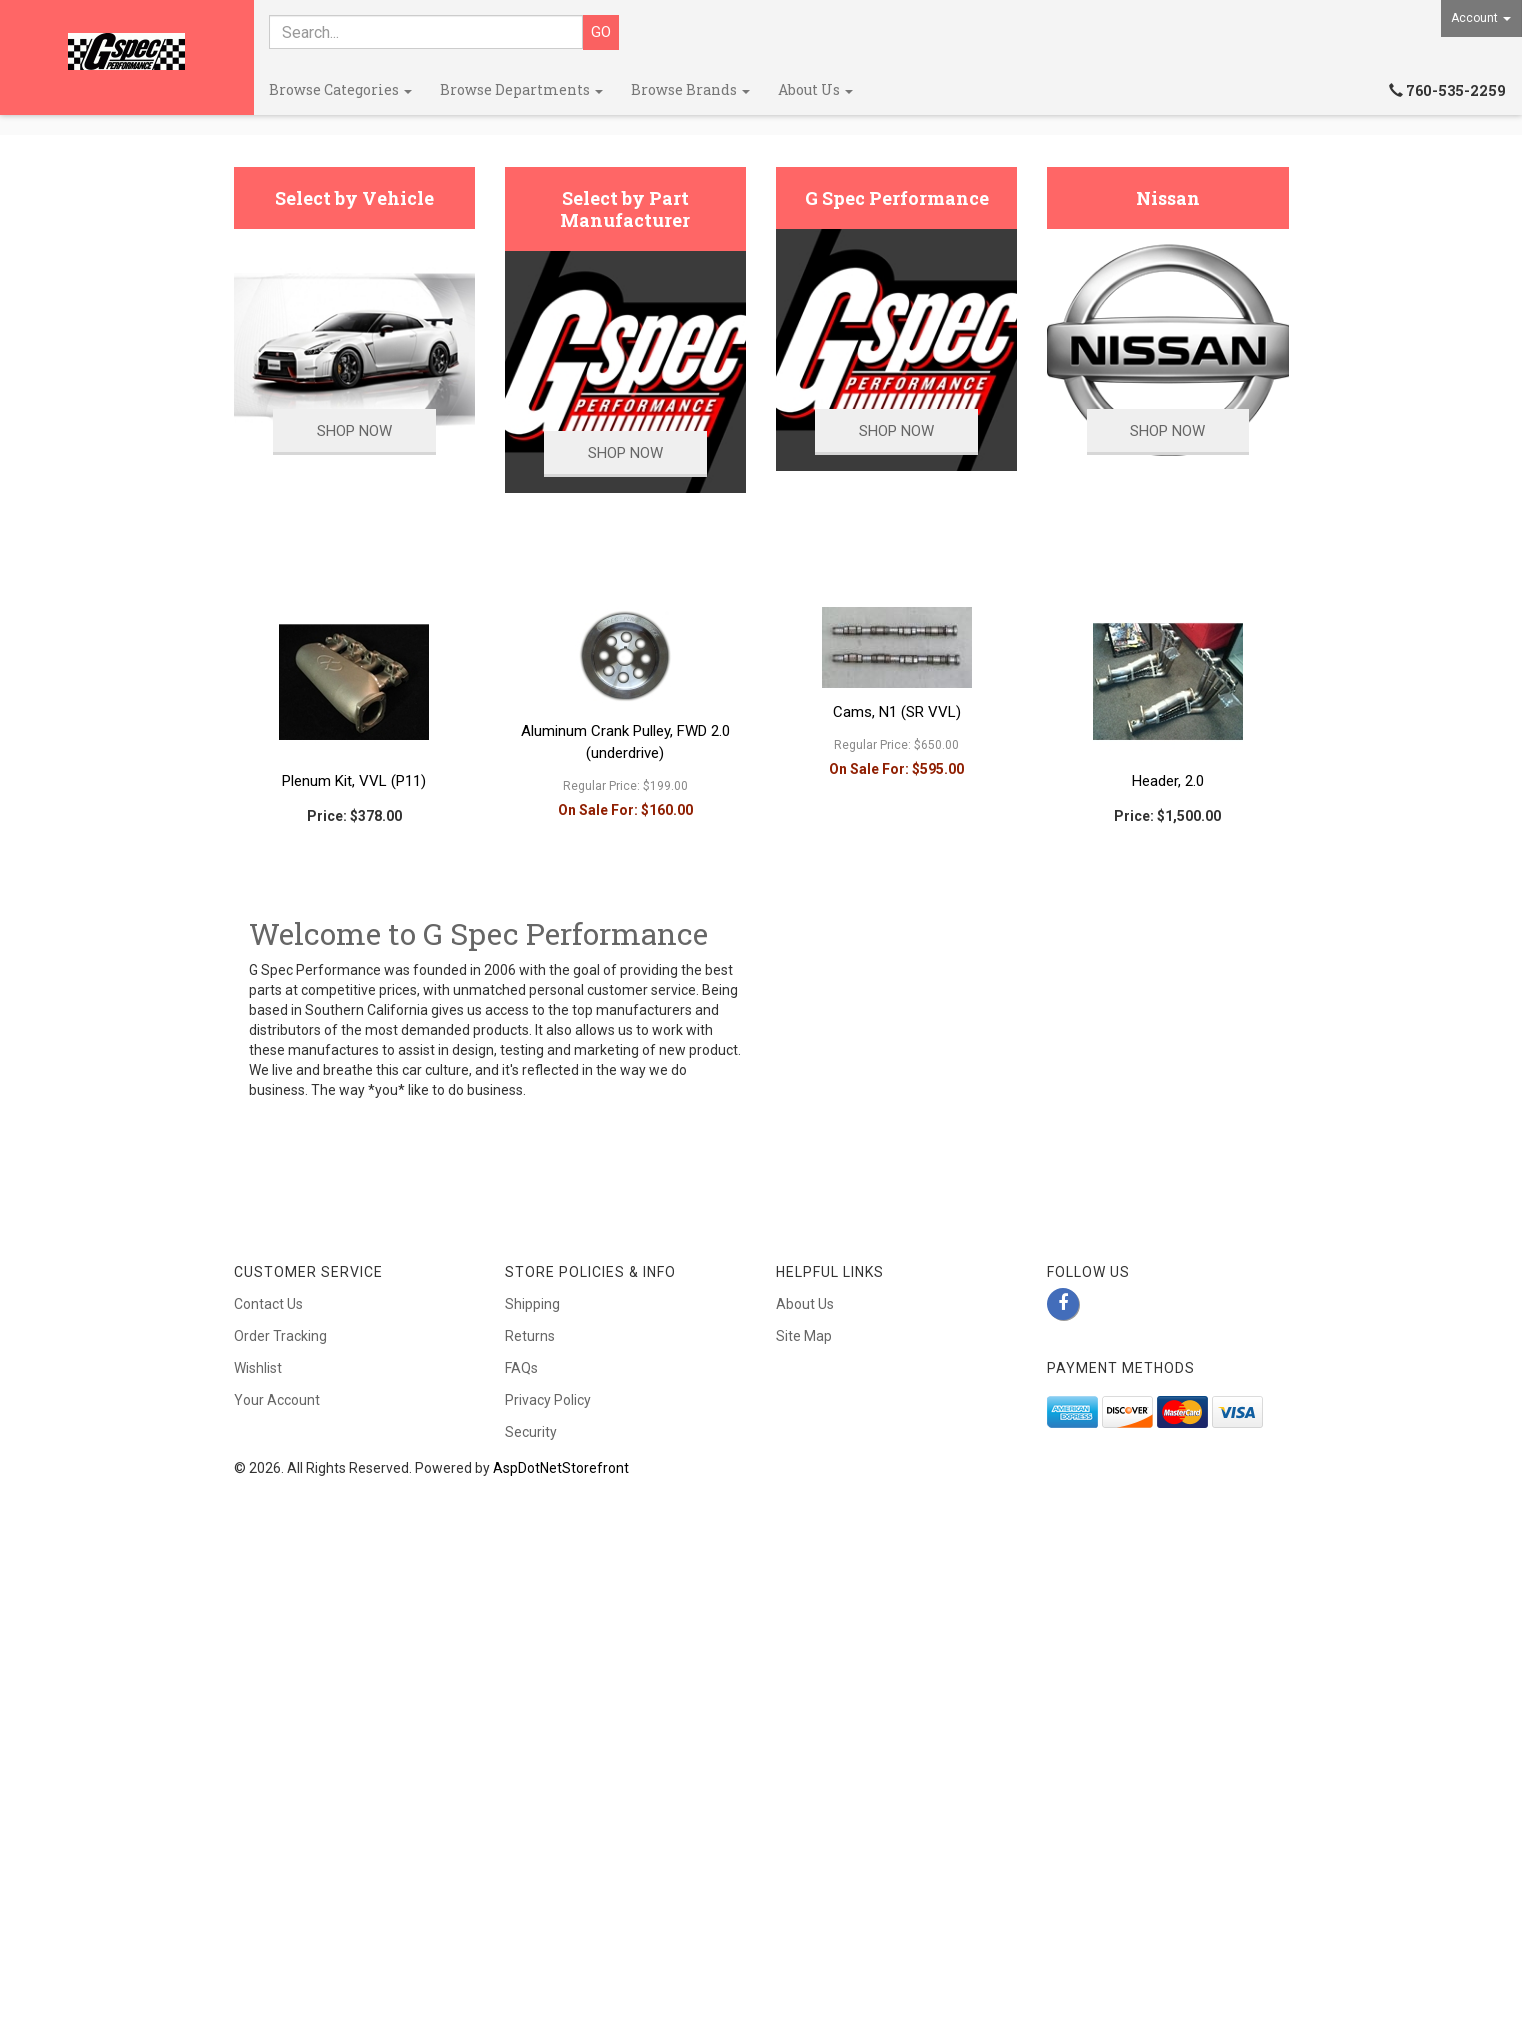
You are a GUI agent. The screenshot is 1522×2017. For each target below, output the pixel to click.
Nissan (1168, 638)
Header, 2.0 (1168, 1220)
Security (531, 1871)
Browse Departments (521, 89)
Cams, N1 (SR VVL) (897, 1151)
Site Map (804, 1775)
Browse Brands (690, 89)
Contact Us (268, 1743)
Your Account (277, 1839)
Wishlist (258, 1807)
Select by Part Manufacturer (625, 649)
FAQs (521, 1807)
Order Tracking (280, 1775)
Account (1481, 18)
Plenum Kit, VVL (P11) (354, 1220)
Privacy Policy (548, 1839)
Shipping (532, 1743)
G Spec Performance (897, 638)
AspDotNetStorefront (561, 1907)
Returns (530, 1775)
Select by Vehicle (354, 638)
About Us (815, 89)
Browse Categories (340, 89)
